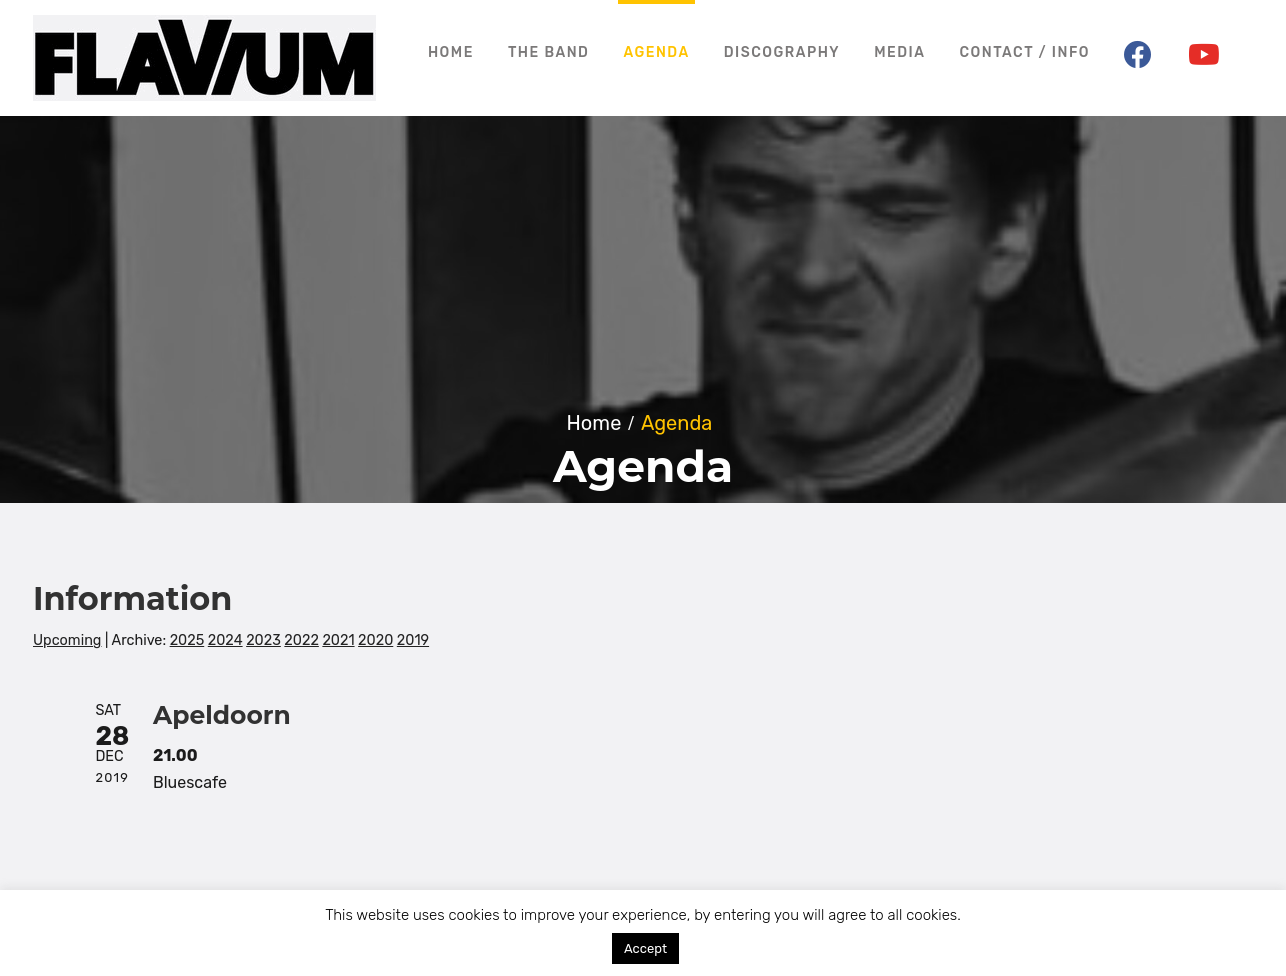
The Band (549, 52)
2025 (187, 640)
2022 (301, 640)
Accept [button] (645, 948)
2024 (225, 640)
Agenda (656, 52)
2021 (338, 640)
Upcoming (67, 640)
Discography (782, 52)
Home (451, 52)
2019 (413, 640)
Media (899, 52)
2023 (263, 640)
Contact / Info (1024, 52)
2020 (375, 640)
